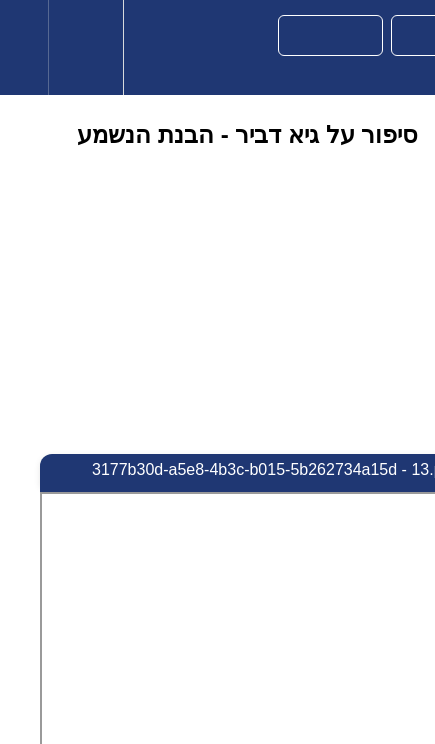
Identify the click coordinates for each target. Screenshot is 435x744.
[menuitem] (85, 47)
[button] (24, 47)
